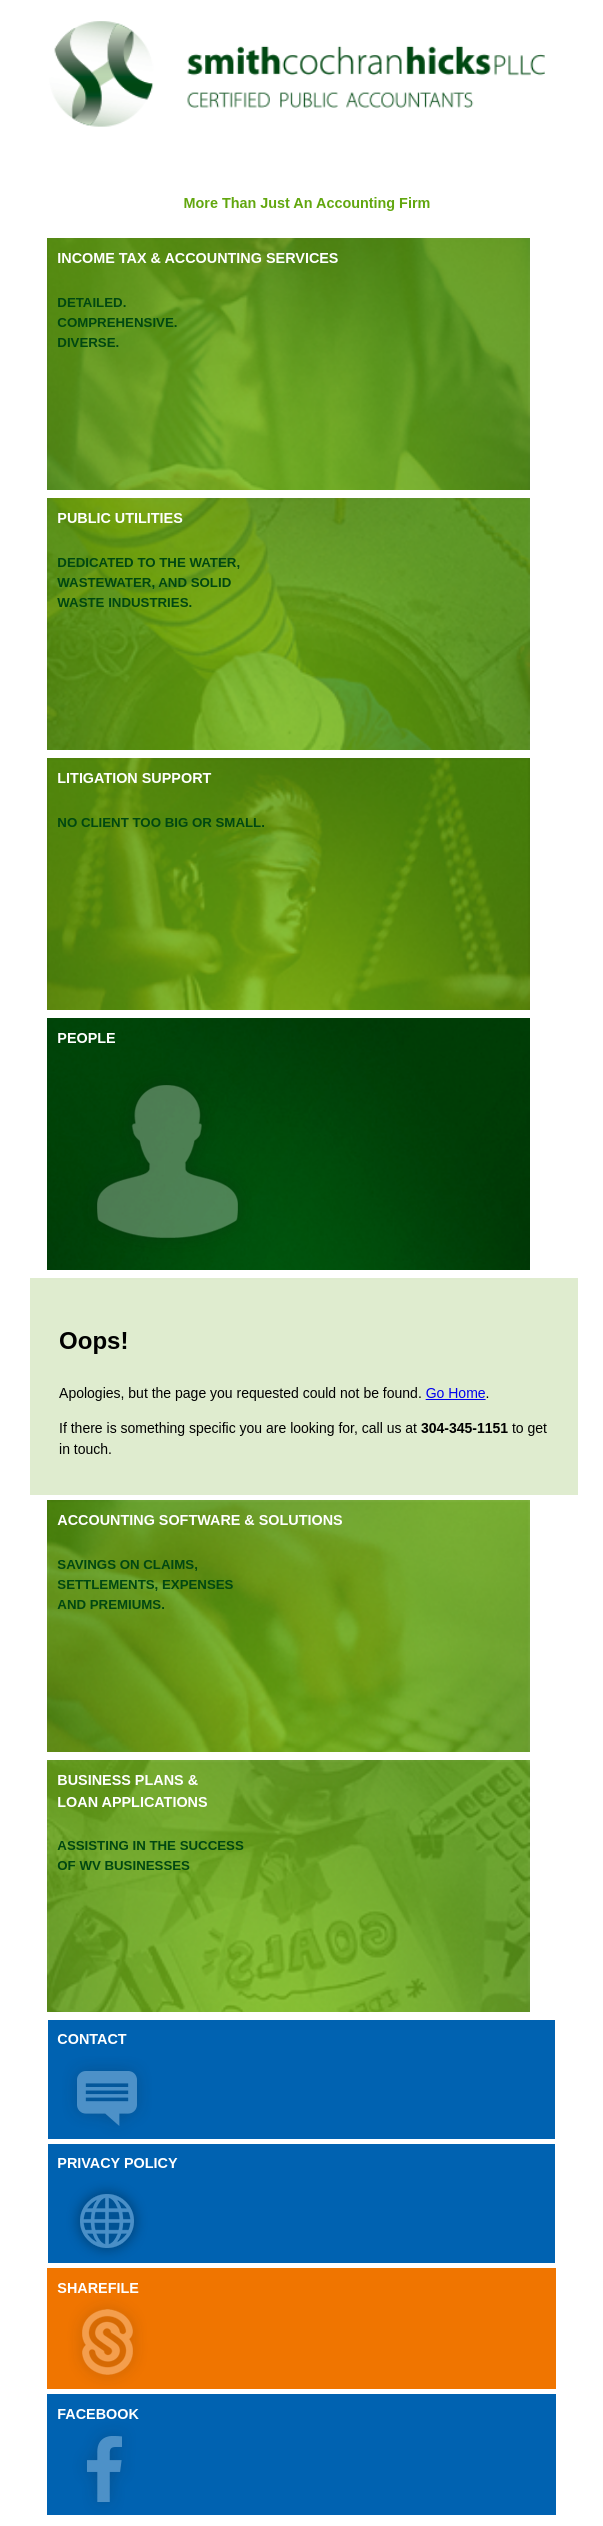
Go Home (456, 1393)
